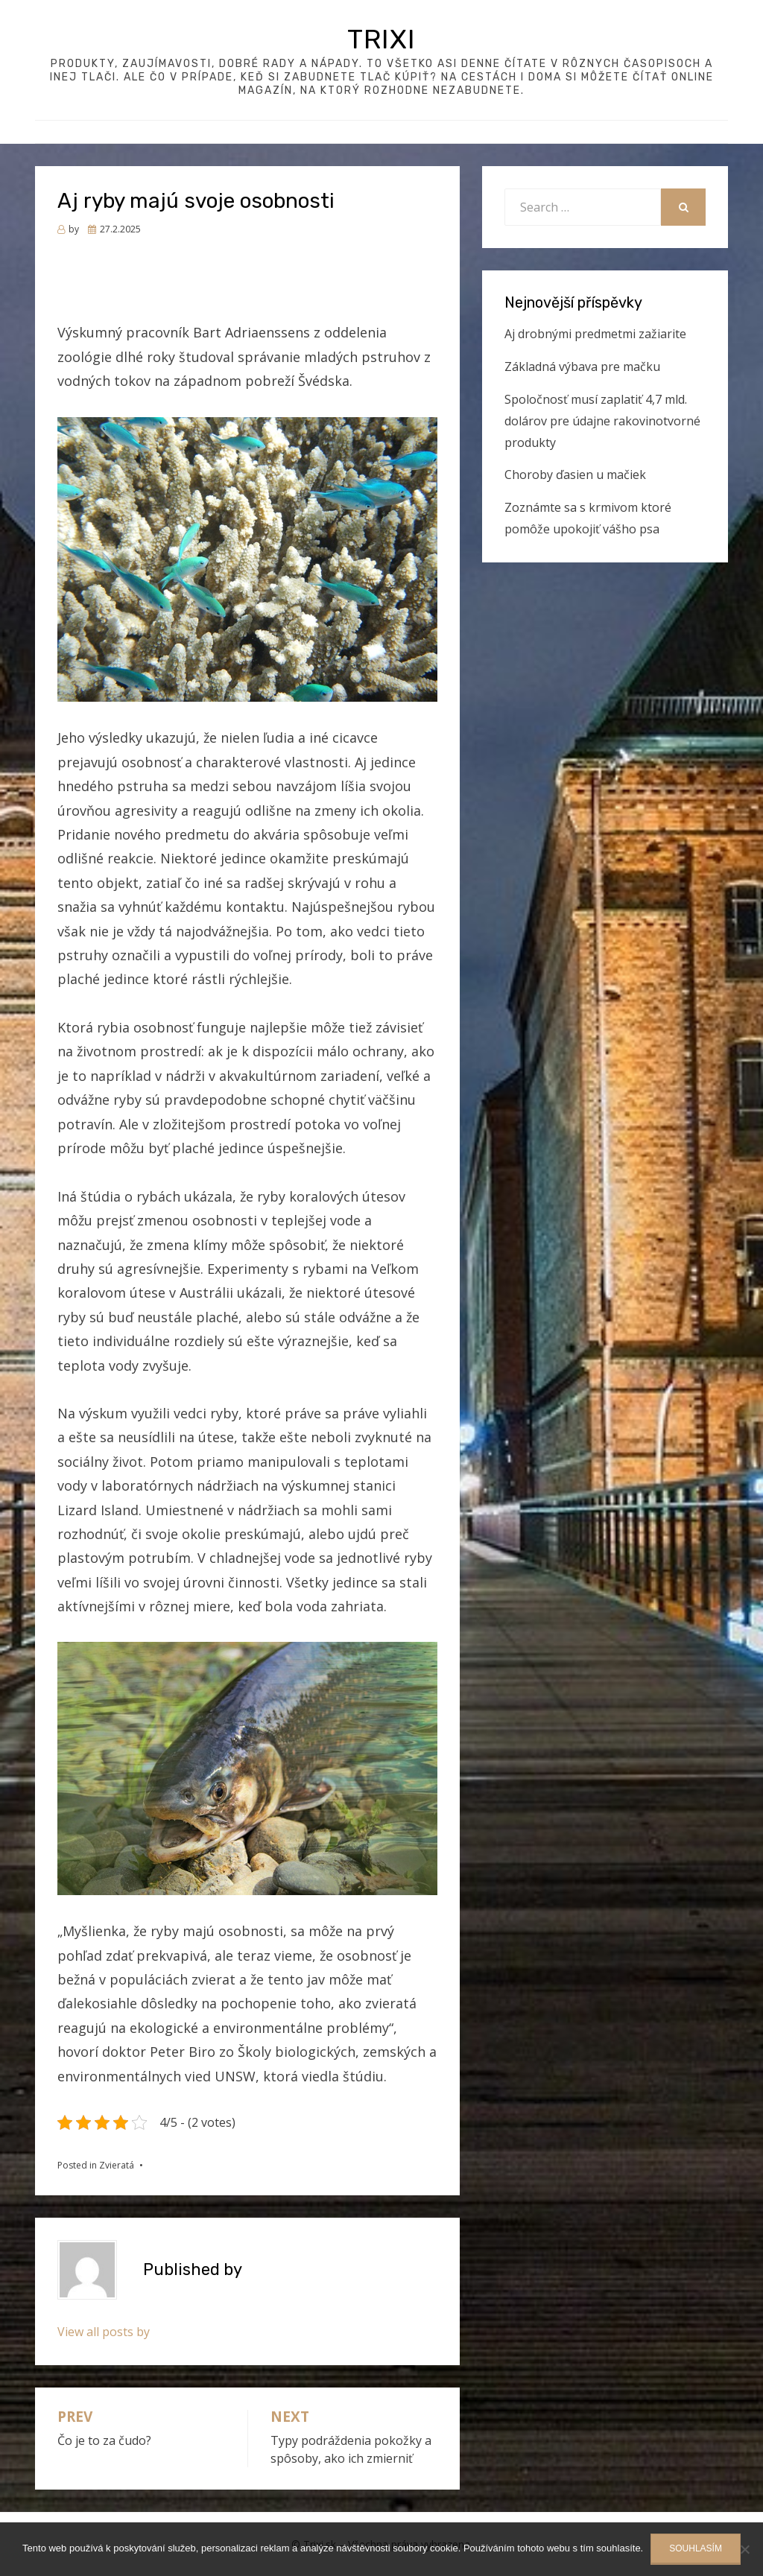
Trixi (381, 39)
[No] (744, 2549)
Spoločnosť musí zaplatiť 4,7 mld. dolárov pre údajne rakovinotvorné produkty (602, 421)
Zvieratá (116, 2165)
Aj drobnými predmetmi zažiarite (595, 334)
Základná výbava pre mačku (582, 366)
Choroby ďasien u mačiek (575, 474)
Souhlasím (695, 2548)
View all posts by (103, 2331)
